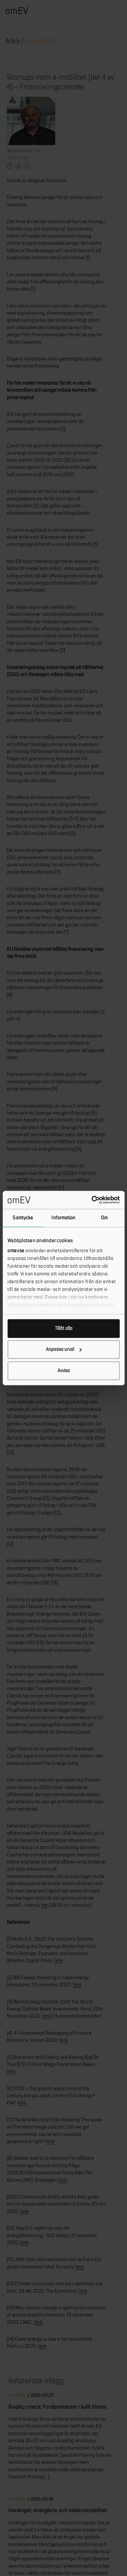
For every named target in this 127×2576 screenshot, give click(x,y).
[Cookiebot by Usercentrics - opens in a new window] (91, 1200)
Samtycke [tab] (23, 1217)
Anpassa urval (64, 1349)
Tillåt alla (63, 1328)
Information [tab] (63, 1217)
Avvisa (64, 1370)
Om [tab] (104, 1217)
